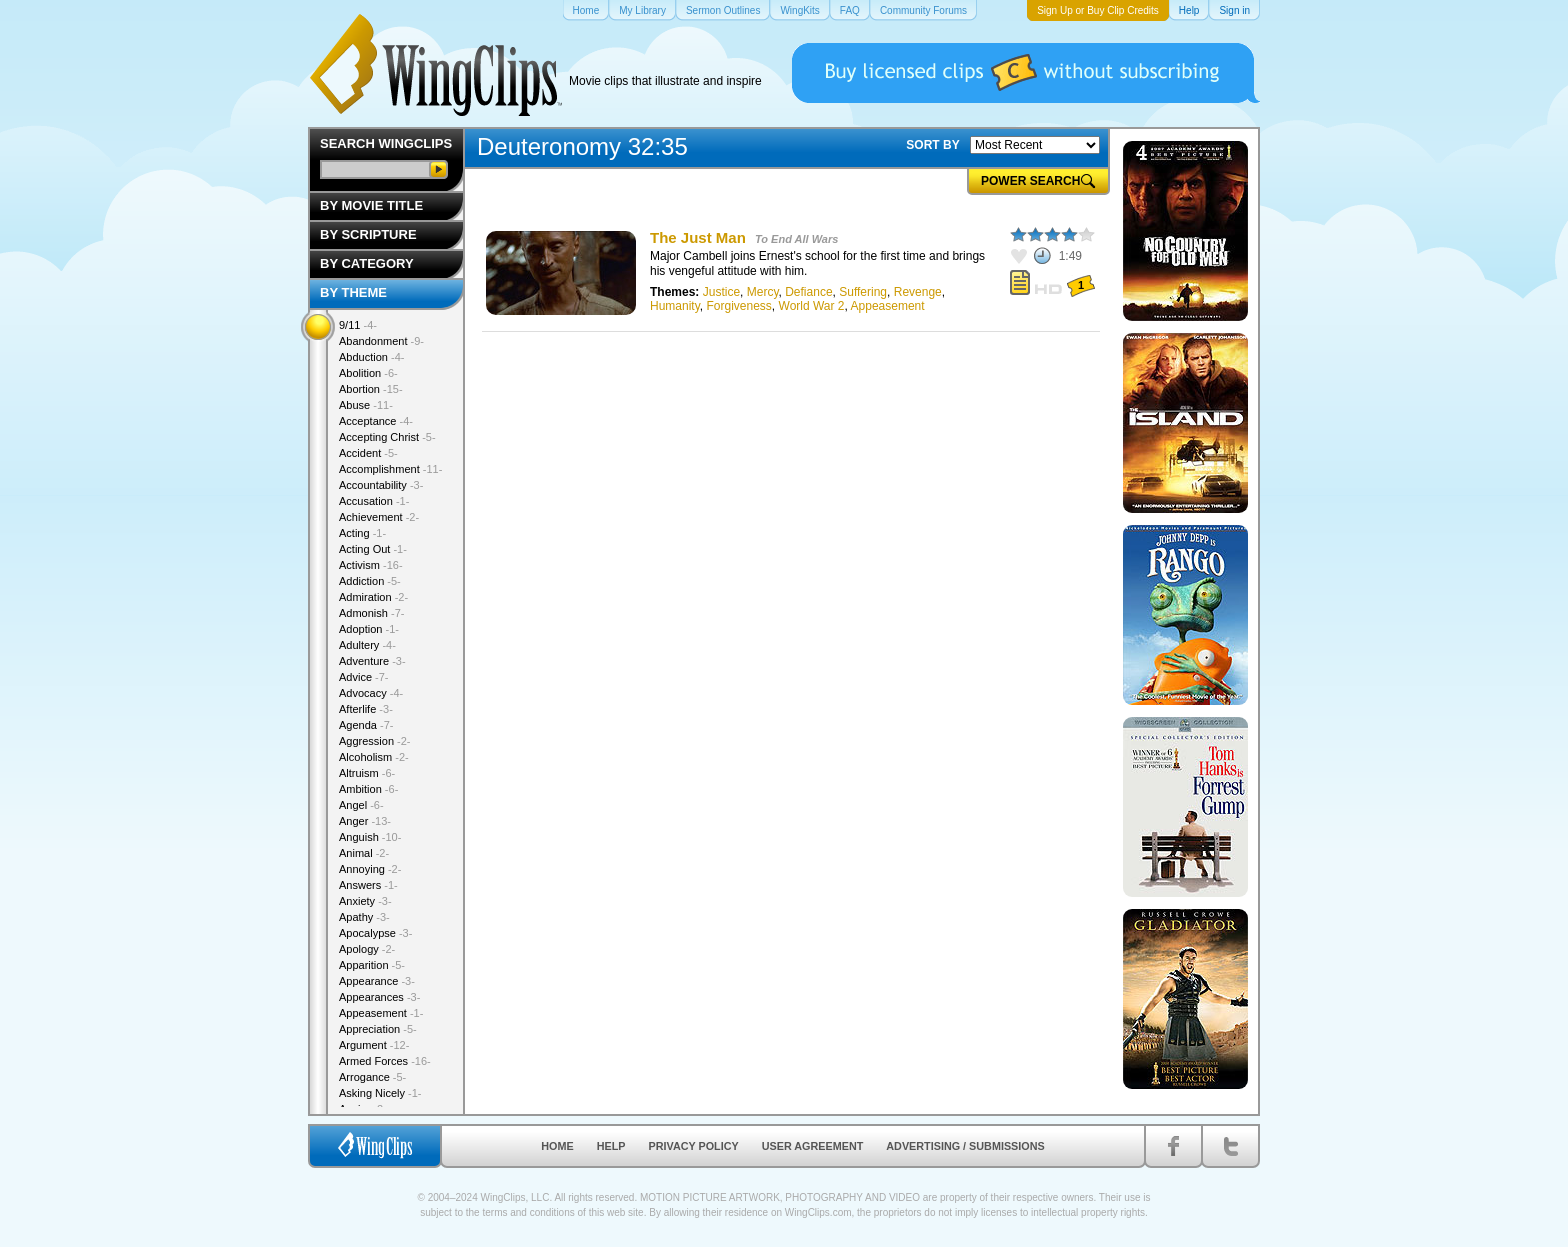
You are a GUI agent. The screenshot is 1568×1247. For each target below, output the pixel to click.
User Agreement (813, 1146)
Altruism (367, 773)
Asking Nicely (380, 1093)
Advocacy (371, 693)
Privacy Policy (694, 1146)
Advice (364, 677)
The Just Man (698, 237)
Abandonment (381, 341)
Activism (371, 565)
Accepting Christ (387, 437)
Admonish (371, 613)
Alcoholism (374, 757)
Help (611, 1146)
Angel (361, 805)
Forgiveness (738, 306)
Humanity (675, 306)
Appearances (379, 997)
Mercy (763, 292)
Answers (368, 885)
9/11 (358, 325)
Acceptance (376, 421)
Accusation (374, 501)
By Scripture (368, 234)
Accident (368, 453)
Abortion (371, 389)
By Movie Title (371, 205)
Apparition (372, 965)
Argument (374, 1045)
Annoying (370, 869)
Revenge (918, 292)
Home (557, 1146)
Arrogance (372, 1077)
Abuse (366, 405)
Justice (721, 292)
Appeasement (888, 306)
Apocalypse (375, 933)
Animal (364, 853)
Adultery (367, 645)
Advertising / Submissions (965, 1146)
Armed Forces (385, 1061)
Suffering (863, 292)
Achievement (379, 517)
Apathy (364, 917)
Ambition (368, 789)
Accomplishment (390, 469)
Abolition (368, 373)
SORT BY (932, 145)
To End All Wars (796, 239)
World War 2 (812, 306)
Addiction (370, 581)
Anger (365, 821)
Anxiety (365, 901)
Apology (367, 949)
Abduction (371, 357)
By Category (367, 263)
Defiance (808, 292)
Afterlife (366, 709)
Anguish (370, 837)
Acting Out (373, 549)
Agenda (366, 725)
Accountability (381, 485)
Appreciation (378, 1029)
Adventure (372, 661)
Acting (362, 533)
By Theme (353, 292)
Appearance (377, 981)
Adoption (369, 629)
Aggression (375, 741)
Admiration (373, 597)
